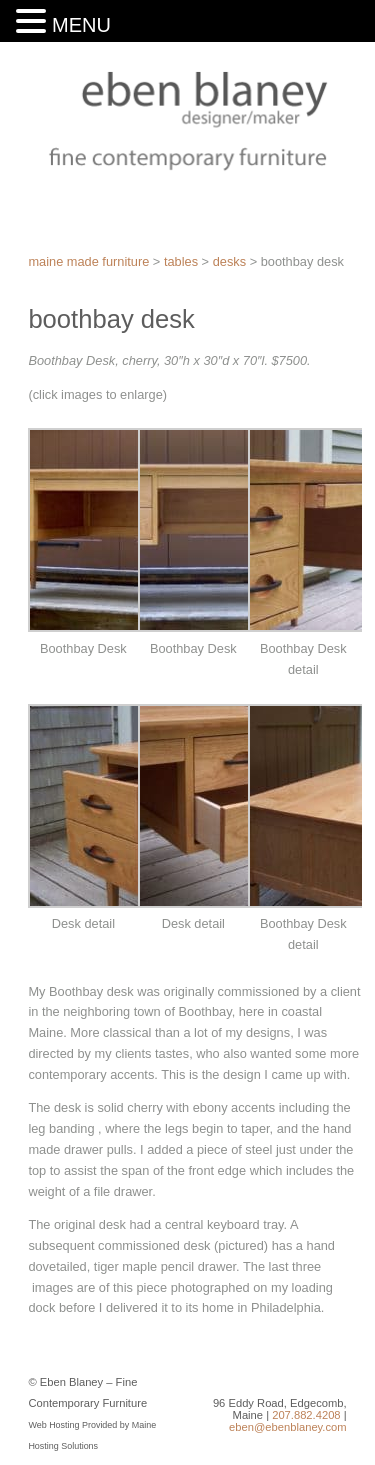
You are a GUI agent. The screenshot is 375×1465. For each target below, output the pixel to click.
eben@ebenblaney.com (288, 1427)
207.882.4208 (306, 1415)
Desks (229, 261)
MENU (81, 25)
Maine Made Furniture (88, 261)
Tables (181, 261)
